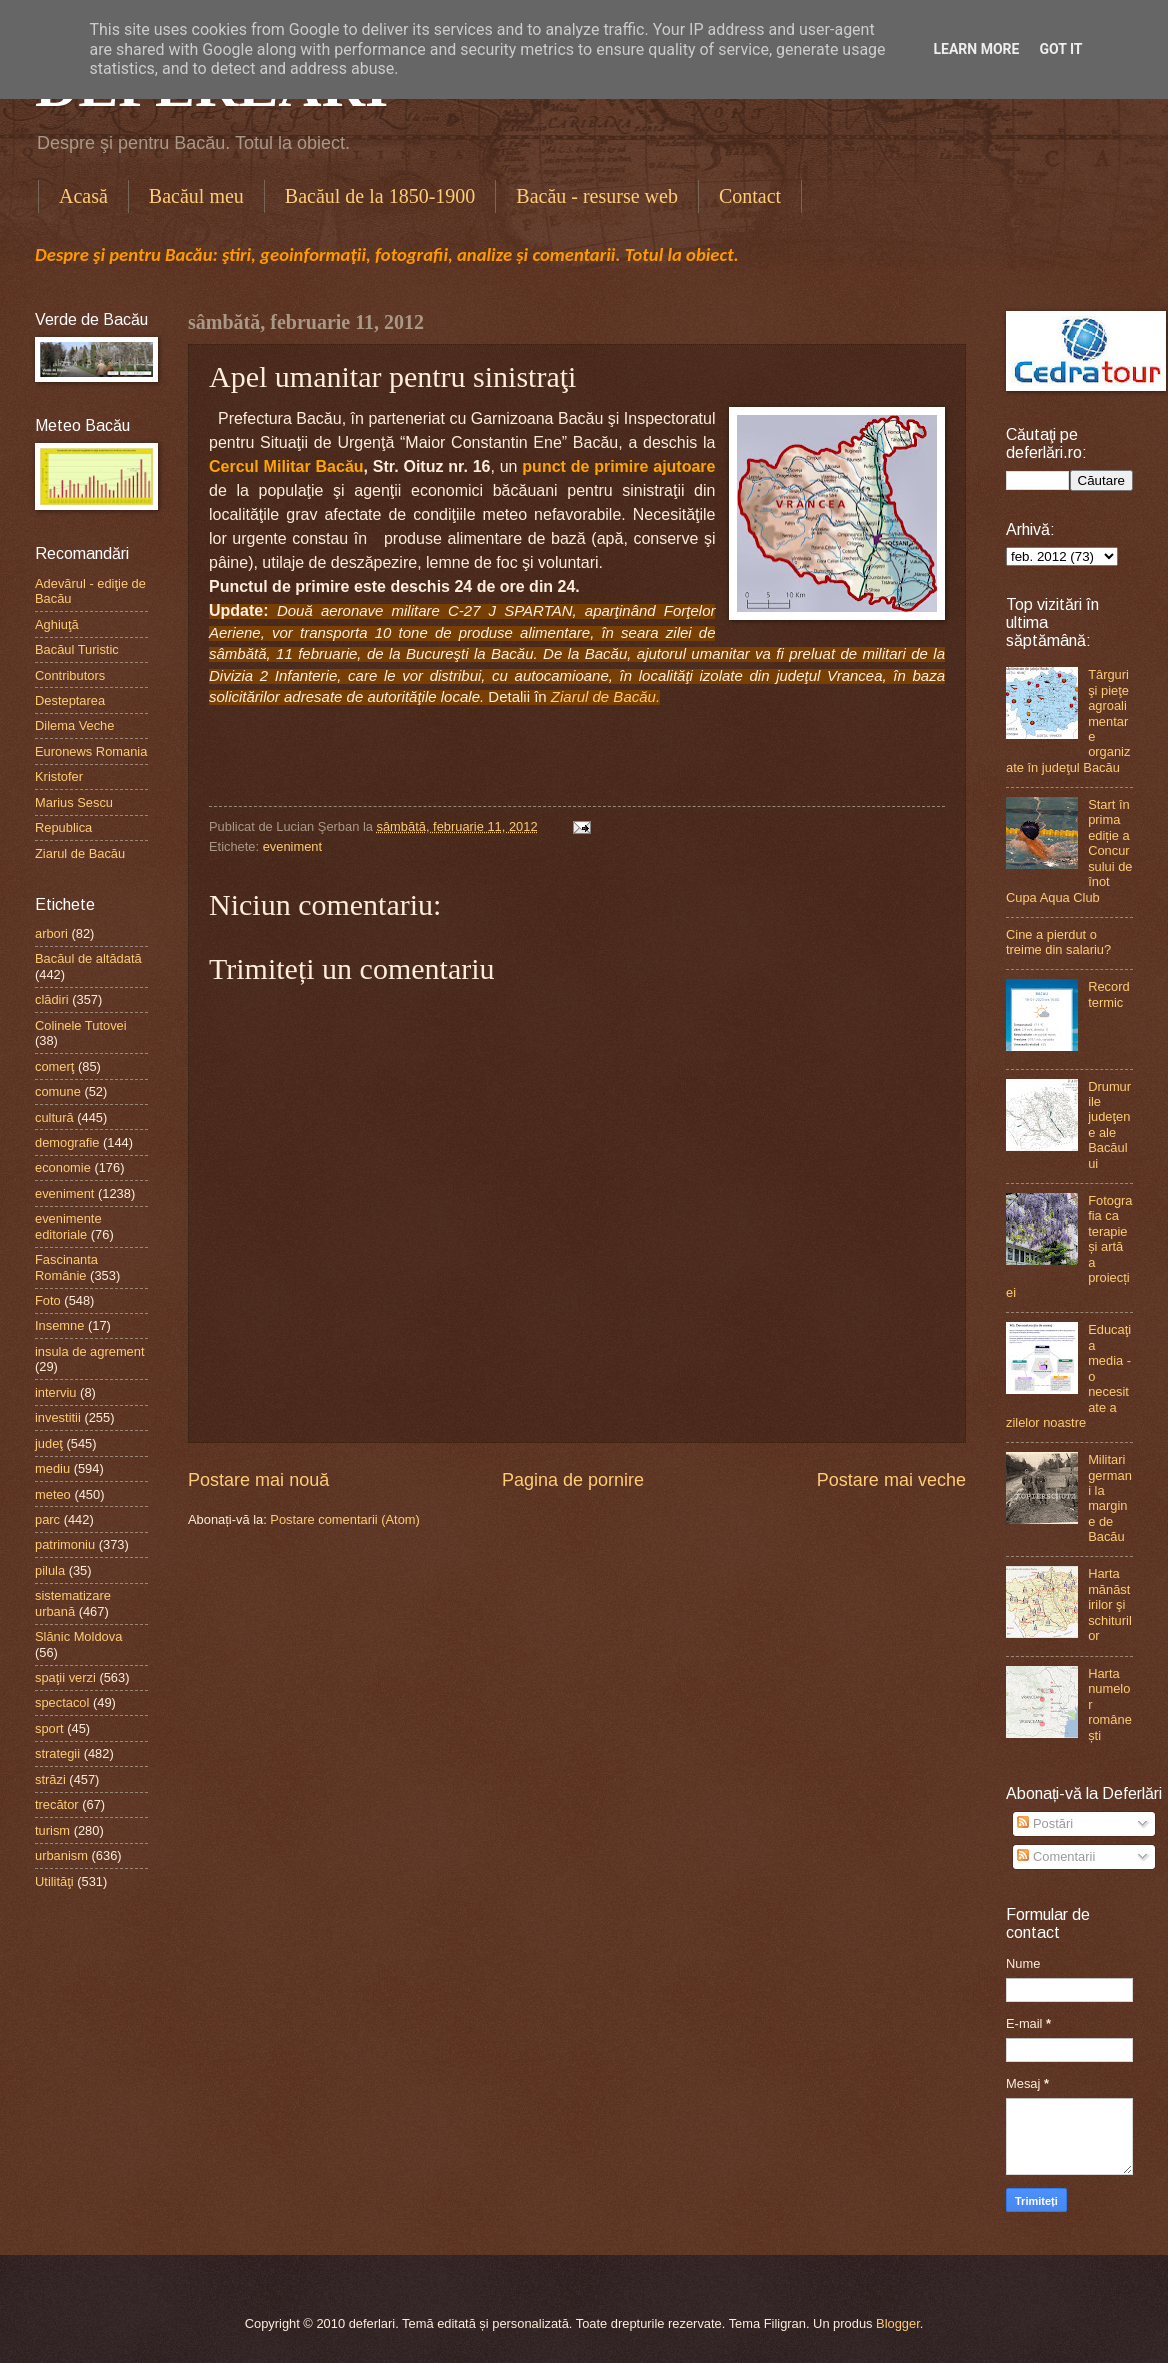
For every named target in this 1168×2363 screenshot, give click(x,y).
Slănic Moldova (78, 1636)
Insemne (59, 1325)
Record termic (1109, 994)
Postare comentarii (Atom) (345, 1519)
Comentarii (1056, 1856)
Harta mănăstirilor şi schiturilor (1110, 1604)
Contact (750, 196)
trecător (57, 1804)
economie (63, 1167)
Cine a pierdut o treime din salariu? (1058, 942)
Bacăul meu (196, 196)
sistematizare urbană (73, 1603)
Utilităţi (54, 1881)
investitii (58, 1417)
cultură (54, 1117)
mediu (52, 1468)
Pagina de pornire (573, 1480)
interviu (56, 1392)
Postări (1045, 1823)
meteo (53, 1494)
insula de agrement (90, 1351)
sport (49, 1728)
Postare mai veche (891, 1480)
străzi (50, 1779)
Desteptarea (70, 700)
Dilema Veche (74, 725)
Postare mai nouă (258, 1480)
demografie (67, 1142)
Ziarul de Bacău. (605, 696)
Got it (1060, 49)
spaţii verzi (65, 1677)
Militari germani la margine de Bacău (1110, 1498)
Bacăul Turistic (77, 649)
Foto (48, 1300)
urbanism (61, 1855)
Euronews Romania (91, 751)
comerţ (54, 1066)
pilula (50, 1570)
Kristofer (59, 776)
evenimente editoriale (68, 1226)
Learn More (976, 49)
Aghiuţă (57, 624)
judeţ (49, 1443)
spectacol (62, 1702)
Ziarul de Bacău (80, 853)
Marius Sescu (74, 802)
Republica (63, 827)
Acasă (83, 196)
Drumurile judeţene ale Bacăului (1109, 1125)
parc (47, 1519)
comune (58, 1091)
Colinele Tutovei (81, 1025)
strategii (57, 1753)
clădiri (52, 999)
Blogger (898, 2323)
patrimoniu (65, 1544)
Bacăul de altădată (88, 958)
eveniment (292, 846)
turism (52, 1830)
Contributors (70, 675)
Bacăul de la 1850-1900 (380, 196)
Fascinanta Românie (66, 1267)
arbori (51, 933)
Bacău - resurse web (597, 196)
